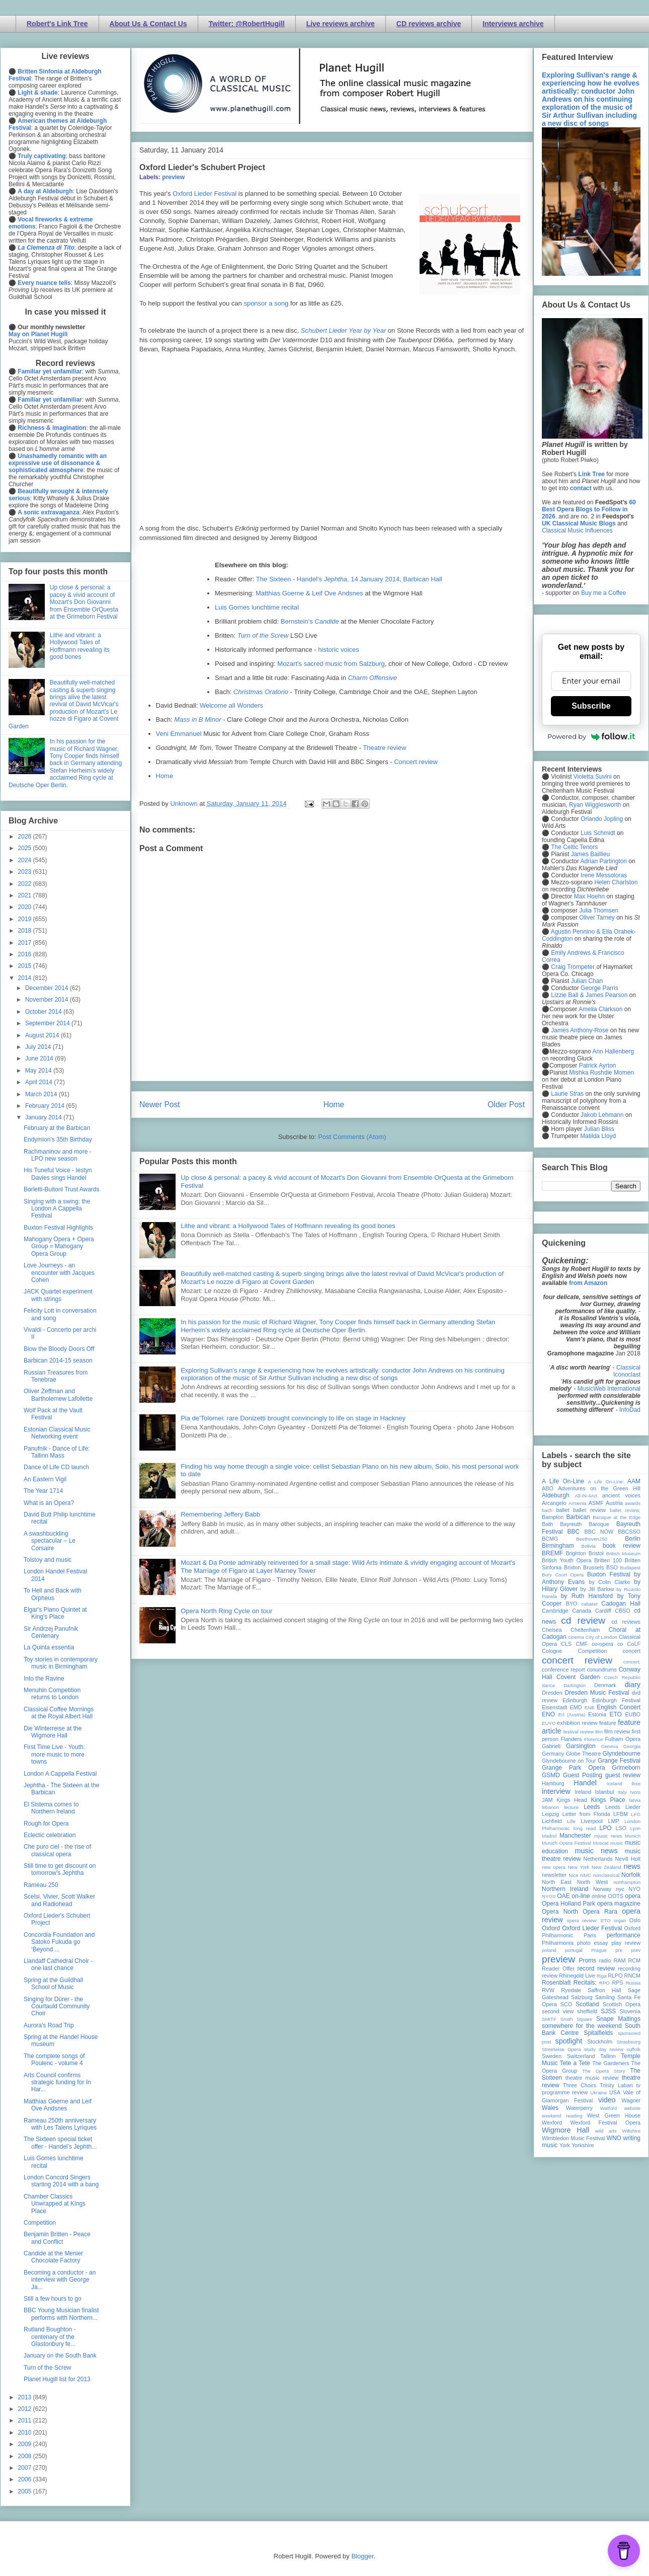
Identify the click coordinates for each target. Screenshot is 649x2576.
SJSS (608, 2011)
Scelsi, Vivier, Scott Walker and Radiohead (59, 1900)
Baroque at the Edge (616, 1517)
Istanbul (604, 1792)
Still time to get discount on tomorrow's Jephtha (60, 1869)
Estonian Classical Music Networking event (57, 1433)
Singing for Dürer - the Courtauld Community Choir (57, 2006)
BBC (573, 1531)
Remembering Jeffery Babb (220, 1514)
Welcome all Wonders (231, 705)
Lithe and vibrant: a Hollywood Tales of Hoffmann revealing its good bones (288, 1226)
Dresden (552, 1693)
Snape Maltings (618, 2018)
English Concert (618, 1707)
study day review (603, 2049)
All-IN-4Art (586, 1495)
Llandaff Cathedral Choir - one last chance (58, 1964)
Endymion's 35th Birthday (58, 1139)
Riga (602, 1976)
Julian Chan (587, 980)
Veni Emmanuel (179, 733)
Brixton (572, 1567)
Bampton (552, 1517)
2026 (25, 836)
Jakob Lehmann (602, 1114)
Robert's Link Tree (57, 24)
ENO (548, 1714)
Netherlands (597, 1859)
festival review (578, 1731)
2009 (25, 2444)
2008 (25, 2456)
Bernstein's (310, 621)
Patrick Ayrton (597, 1065)
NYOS (548, 1896)
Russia (633, 1983)
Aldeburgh (556, 1495)
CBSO (622, 1611)
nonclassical (606, 1875)
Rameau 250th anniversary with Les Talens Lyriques (60, 2124)
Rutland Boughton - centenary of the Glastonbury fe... (49, 2336)
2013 (25, 2397)
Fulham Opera (623, 1739)
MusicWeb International (609, 1388)
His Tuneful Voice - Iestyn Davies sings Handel (58, 1174)
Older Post (506, 1104)
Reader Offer (558, 1968)
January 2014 (44, 1117)
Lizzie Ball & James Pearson (589, 995)
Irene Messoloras (604, 875)
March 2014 (42, 1094)
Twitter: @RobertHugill (247, 24)
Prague (599, 1950)
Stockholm (599, 2041)
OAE (563, 1896)
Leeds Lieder (622, 1807)
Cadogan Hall (620, 1603)
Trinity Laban (616, 2085)
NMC (585, 1875)
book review (621, 1545)
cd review (583, 1620)
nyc (620, 1889)
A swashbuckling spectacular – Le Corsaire (49, 1541)
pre (618, 1950)
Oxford (551, 1928)
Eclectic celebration (49, 1835)
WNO (614, 2138)
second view (558, 2011)
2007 (25, 2467)
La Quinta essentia (49, 1647)
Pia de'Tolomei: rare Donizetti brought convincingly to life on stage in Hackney (293, 1418)
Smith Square (576, 2019)
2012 (25, 2408)
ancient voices (621, 1495)
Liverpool (592, 1821)
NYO (634, 1889)
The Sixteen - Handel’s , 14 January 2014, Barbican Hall (349, 579)
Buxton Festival (608, 1574)
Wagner (631, 2100)
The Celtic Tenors (574, 847)
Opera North (560, 1911)
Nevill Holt (627, 1859)
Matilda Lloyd (598, 1136)
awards (632, 1503)
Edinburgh (574, 1700)
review (549, 1976)
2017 (25, 942)
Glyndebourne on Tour (569, 1761)
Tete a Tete (575, 2063)
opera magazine (618, 1903)
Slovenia (630, 2011)
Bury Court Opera (563, 1574)
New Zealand (606, 1867)
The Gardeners (610, 2063)
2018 (25, 930)
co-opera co (607, 1644)
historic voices (338, 649)
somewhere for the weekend (582, 2025)
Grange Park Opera (573, 1767)
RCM (634, 1960)
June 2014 (40, 1058)
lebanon (550, 1807)
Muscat (600, 1843)
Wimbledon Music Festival (573, 2138)
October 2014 (44, 1011)
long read (585, 1828)
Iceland (614, 1783)
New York (579, 1867)
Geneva (609, 1746)
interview (556, 1791)
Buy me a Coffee (603, 592)
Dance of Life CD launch (56, 1467)
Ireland (583, 1792)
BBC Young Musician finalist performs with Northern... (61, 2314)
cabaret (590, 1604)
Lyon (635, 1828)
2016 (25, 954)
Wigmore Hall (565, 2130)
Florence (593, 1739)
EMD (576, 1707)
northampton (626, 1882)
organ (620, 1920)
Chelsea (552, 1630)
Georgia (631, 1746)
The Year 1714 (43, 1490)
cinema (576, 1637)
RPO (604, 1983)
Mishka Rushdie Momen (601, 1072)
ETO (615, 1714)
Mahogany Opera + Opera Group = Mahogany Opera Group (59, 1246)
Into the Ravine (44, 1678)
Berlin (632, 1538)
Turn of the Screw (47, 2367)
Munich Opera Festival (566, 1843)
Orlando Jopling (602, 818)
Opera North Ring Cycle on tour (226, 1611)
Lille (571, 1821)
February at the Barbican (57, 1127)
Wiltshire (631, 2131)
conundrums (601, 1669)
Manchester (575, 1835)
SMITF (549, 2019)
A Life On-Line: (606, 1481)
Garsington (581, 1746)
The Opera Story (603, 2071)
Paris (590, 1935)
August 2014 (43, 1035)
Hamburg (553, 1783)
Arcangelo (554, 1503)
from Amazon (588, 1282)
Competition (40, 2222)
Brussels (593, 1567)
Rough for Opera (46, 1823)
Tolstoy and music (47, 1559)
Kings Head (571, 1800)
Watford (608, 2108)
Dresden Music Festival (597, 1692)
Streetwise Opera (561, 2049)
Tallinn (608, 2056)
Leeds (592, 1806)
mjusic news (608, 1836)
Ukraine (598, 2092)
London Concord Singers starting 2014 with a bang (61, 2181)
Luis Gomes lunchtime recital (257, 607)
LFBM (620, 1814)
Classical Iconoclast (626, 1371)
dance (548, 1685)
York (564, 2145)
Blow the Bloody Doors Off (59, 1348)
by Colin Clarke (609, 1582)
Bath (547, 1524)
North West (592, 1882)
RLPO (615, 1976)
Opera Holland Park (568, 1903)
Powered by (591, 736)
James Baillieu (590, 854)
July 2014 (39, 1046)
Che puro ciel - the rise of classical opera (57, 1850)
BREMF (552, 1553)
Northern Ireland (565, 1888)
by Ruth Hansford (587, 1596)
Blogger (362, 2556)
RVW (548, 1990)
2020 (25, 907)
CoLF (633, 1644)
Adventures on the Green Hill (599, 1488)
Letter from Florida (586, 1814)
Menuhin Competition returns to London (52, 1694)
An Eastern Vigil (45, 1479)
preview (173, 177)
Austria (614, 1503)
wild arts (606, 2131)
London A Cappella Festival (60, 1773)
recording (629, 1968)
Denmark (605, 1685)
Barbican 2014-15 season (58, 1360)
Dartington (574, 1685)
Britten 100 (608, 1560)
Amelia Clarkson (600, 1009)
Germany (553, 1754)
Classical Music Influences (577, 530)
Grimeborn (626, 1767)
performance (623, 1935)
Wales (550, 2107)
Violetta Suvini (593, 776)
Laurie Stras (566, 1093)
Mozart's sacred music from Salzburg (330, 663)
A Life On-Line (563, 1481)
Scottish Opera (621, 2004)
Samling (605, 1997)
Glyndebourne (621, 1753)
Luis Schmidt (598, 833)
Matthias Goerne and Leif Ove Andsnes (58, 2105)
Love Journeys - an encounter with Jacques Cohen (59, 1272)
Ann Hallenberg (613, 1051)
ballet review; (625, 1510)
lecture (571, 1807)
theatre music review (592, 2078)
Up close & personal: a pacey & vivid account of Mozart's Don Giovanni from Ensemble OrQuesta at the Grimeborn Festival (84, 602)
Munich (632, 1836)
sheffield (587, 2011)
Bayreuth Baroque (584, 1524)
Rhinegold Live (577, 1976)
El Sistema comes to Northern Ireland (51, 1808)
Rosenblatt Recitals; (569, 1982)
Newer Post (159, 1104)
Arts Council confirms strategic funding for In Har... (57, 2082)
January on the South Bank (60, 2355)
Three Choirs (579, 2085)
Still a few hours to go (53, 2298)
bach (547, 1510)
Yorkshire (583, 2145)
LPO (605, 1828)
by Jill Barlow (597, 1589)
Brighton (575, 1553)
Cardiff (603, 1611)
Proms (587, 1960)
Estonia (597, 1714)
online (599, 1896)
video (606, 2100)
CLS (566, 1644)
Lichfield (552, 1821)
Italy (622, 1792)
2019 (25, 919)
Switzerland (581, 2056)
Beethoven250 (591, 1539)
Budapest (630, 1567)
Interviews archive (512, 24)
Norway (602, 1889)
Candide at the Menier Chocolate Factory (53, 2257)
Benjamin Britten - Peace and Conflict (57, 2238)
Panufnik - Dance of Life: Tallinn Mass (57, 1452)
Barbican (578, 1517)
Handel (585, 1783)
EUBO (632, 1714)
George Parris (599, 988)
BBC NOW (599, 1532)
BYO (572, 1604)
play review (625, 1943)
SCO (566, 2004)
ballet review (589, 1510)
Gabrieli (551, 1746)
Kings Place (608, 1799)
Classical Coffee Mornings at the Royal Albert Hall (59, 1713)
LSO (620, 1828)
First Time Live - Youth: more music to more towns (54, 1754)
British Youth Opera (566, 1560)
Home (165, 776)
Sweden (551, 2056)
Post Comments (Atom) (352, 1137)
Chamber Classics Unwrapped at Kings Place (55, 2204)
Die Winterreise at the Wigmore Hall (53, 1732)
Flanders (571, 1739)
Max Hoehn (589, 896)
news (631, 1866)
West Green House (613, 2115)
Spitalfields (598, 2032)
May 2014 (39, 1070)
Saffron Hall (604, 1990)
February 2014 (45, 1105)
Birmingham (558, 1545)
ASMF (596, 1503)
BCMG (550, 1539)
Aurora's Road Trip (49, 2025)
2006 (25, 2479)
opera (632, 1896)
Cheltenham (585, 1630)
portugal (574, 1950)
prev (635, 1950)
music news (596, 1851)
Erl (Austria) (572, 1714)
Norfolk (630, 1874)
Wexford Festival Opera (605, 2122)
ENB (590, 1707)
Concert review (416, 762)
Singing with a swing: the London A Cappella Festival (57, 1209)
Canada (581, 1611)
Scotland (587, 2004)
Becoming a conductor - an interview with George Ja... (60, 2280)
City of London (601, 1637)
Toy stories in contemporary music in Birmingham (61, 1663)
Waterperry (579, 2108)
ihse (635, 1783)
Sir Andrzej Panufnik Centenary (51, 1632)
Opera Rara (600, 1911)
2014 (25, 977)
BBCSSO (629, 1532)
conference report (563, 1669)
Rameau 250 (41, 1884)
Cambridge (555, 1611)
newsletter (554, 1875)
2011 (25, 2420)
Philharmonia (558, 1943)
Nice (573, 1875)
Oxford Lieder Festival (204, 193)
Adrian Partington (603, 861)
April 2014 (39, 1082)
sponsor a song (266, 303)
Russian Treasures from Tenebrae (56, 1376)
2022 (25, 883)
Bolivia (589, 1546)
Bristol (596, 1553)
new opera (553, 1867)
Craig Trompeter (573, 966)
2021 (25, 895)
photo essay (592, 1943)
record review (596, 1968)
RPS (617, 1983)
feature (607, 1723)
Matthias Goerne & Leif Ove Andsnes (309, 593)
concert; (631, 1661)
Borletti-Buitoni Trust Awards (62, 1189)
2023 (25, 871)
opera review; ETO (588, 1920)
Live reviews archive (340, 24)
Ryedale (571, 1990)
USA (614, 2092)
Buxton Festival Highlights (58, 1227)
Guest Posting (582, 1775)
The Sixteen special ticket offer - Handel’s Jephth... (60, 2143)
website (632, 2108)
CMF (582, 1644)
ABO (547, 1488)
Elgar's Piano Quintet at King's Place (55, 1613)
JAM (547, 1800)
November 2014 (47, 999)
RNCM (632, 1976)
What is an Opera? (49, 1502)
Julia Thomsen (598, 910)
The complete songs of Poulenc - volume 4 (54, 2060)
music (616, 1843)
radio (605, 1960)
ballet (562, 1510)
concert (631, 1651)
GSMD (551, 1775)
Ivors (635, 1792)
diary (632, 1685)
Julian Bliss (599, 1128)
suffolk (633, 2049)
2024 (25, 860)
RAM (619, 1960)
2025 (25, 848)
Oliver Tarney (596, 917)
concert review (577, 1660)
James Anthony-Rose (579, 1030)
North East (557, 1882)
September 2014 (48, 1023)
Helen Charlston (615, 882)
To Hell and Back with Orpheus (53, 1594)
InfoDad (629, 1409)
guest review (622, 1775)
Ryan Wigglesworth (595, 804)
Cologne (552, 1651)
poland (549, 1950)
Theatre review (384, 747)
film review (617, 1731)
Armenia (578, 1503)
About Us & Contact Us (148, 24)
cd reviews (625, 1622)
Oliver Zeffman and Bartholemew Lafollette (58, 1395)
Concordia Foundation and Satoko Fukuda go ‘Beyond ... (59, 1942)
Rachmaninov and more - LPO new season (58, 1155)
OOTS (615, 1896)
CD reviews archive (428, 24)
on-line (581, 1896)
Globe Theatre (583, 1754)
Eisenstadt (554, 1707)
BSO (612, 1567)
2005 (25, 2491)
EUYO (548, 1723)
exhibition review (577, 1723)
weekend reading (562, 2115)
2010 (25, 2432)
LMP (613, 1821)
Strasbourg (628, 2041)
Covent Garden (578, 1677)
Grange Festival (619, 1760)
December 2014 (47, 988)
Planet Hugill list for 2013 (57, 2379)
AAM (633, 1481)
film (599, 1731)
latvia (634, 1800)
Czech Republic (622, 1677)
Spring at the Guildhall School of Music (53, 1984)
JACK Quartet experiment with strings (58, 1295)
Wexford (552, 2122)
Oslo (634, 1920)
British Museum (623, 1553)
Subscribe (591, 706)
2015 (25, 965)
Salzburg (582, 1997)
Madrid (549, 1836)
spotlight (569, 2041)
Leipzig (550, 1814)
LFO (635, 1814)
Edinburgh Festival (616, 1700)
